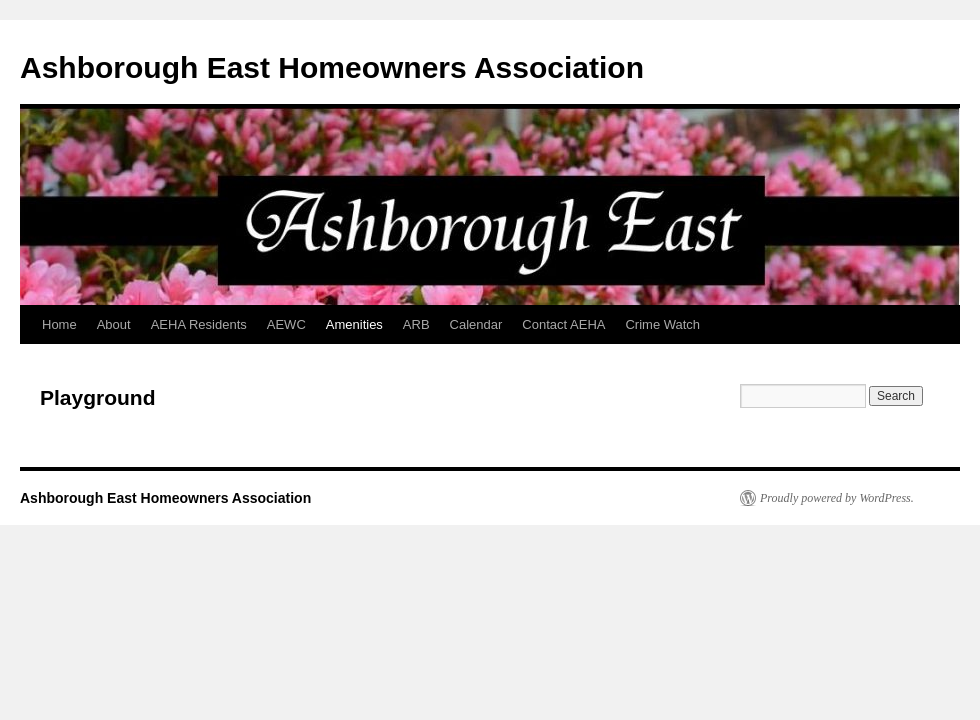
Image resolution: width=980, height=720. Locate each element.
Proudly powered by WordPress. (837, 498)
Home (59, 324)
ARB (416, 324)
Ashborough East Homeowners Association (332, 67)
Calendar (476, 324)
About (114, 324)
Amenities (354, 324)
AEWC (286, 324)
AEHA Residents (199, 324)
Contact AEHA (563, 324)
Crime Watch (662, 324)
